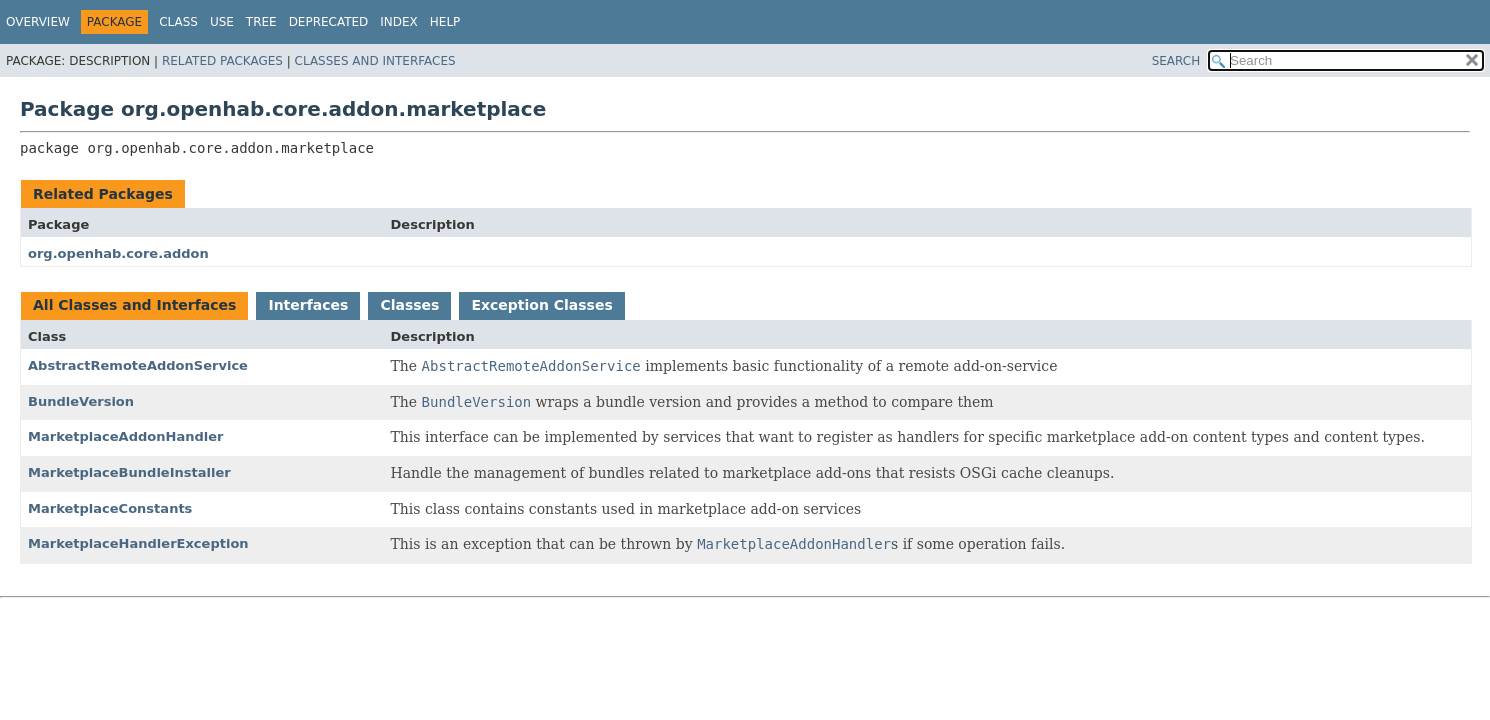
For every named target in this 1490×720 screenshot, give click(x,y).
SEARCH (1176, 61)
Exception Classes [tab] (541, 305)
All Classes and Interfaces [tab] (134, 305)
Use (222, 22)
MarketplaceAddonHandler (126, 436)
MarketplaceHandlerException (138, 543)
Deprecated (329, 22)
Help (445, 22)
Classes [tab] (409, 305)
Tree (261, 22)
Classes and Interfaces (375, 61)
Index (399, 22)
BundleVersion (81, 401)
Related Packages (222, 61)
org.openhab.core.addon (118, 253)
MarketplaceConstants (110, 508)
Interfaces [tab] (308, 305)
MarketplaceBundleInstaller (129, 472)
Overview (38, 22)
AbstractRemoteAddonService (138, 365)
